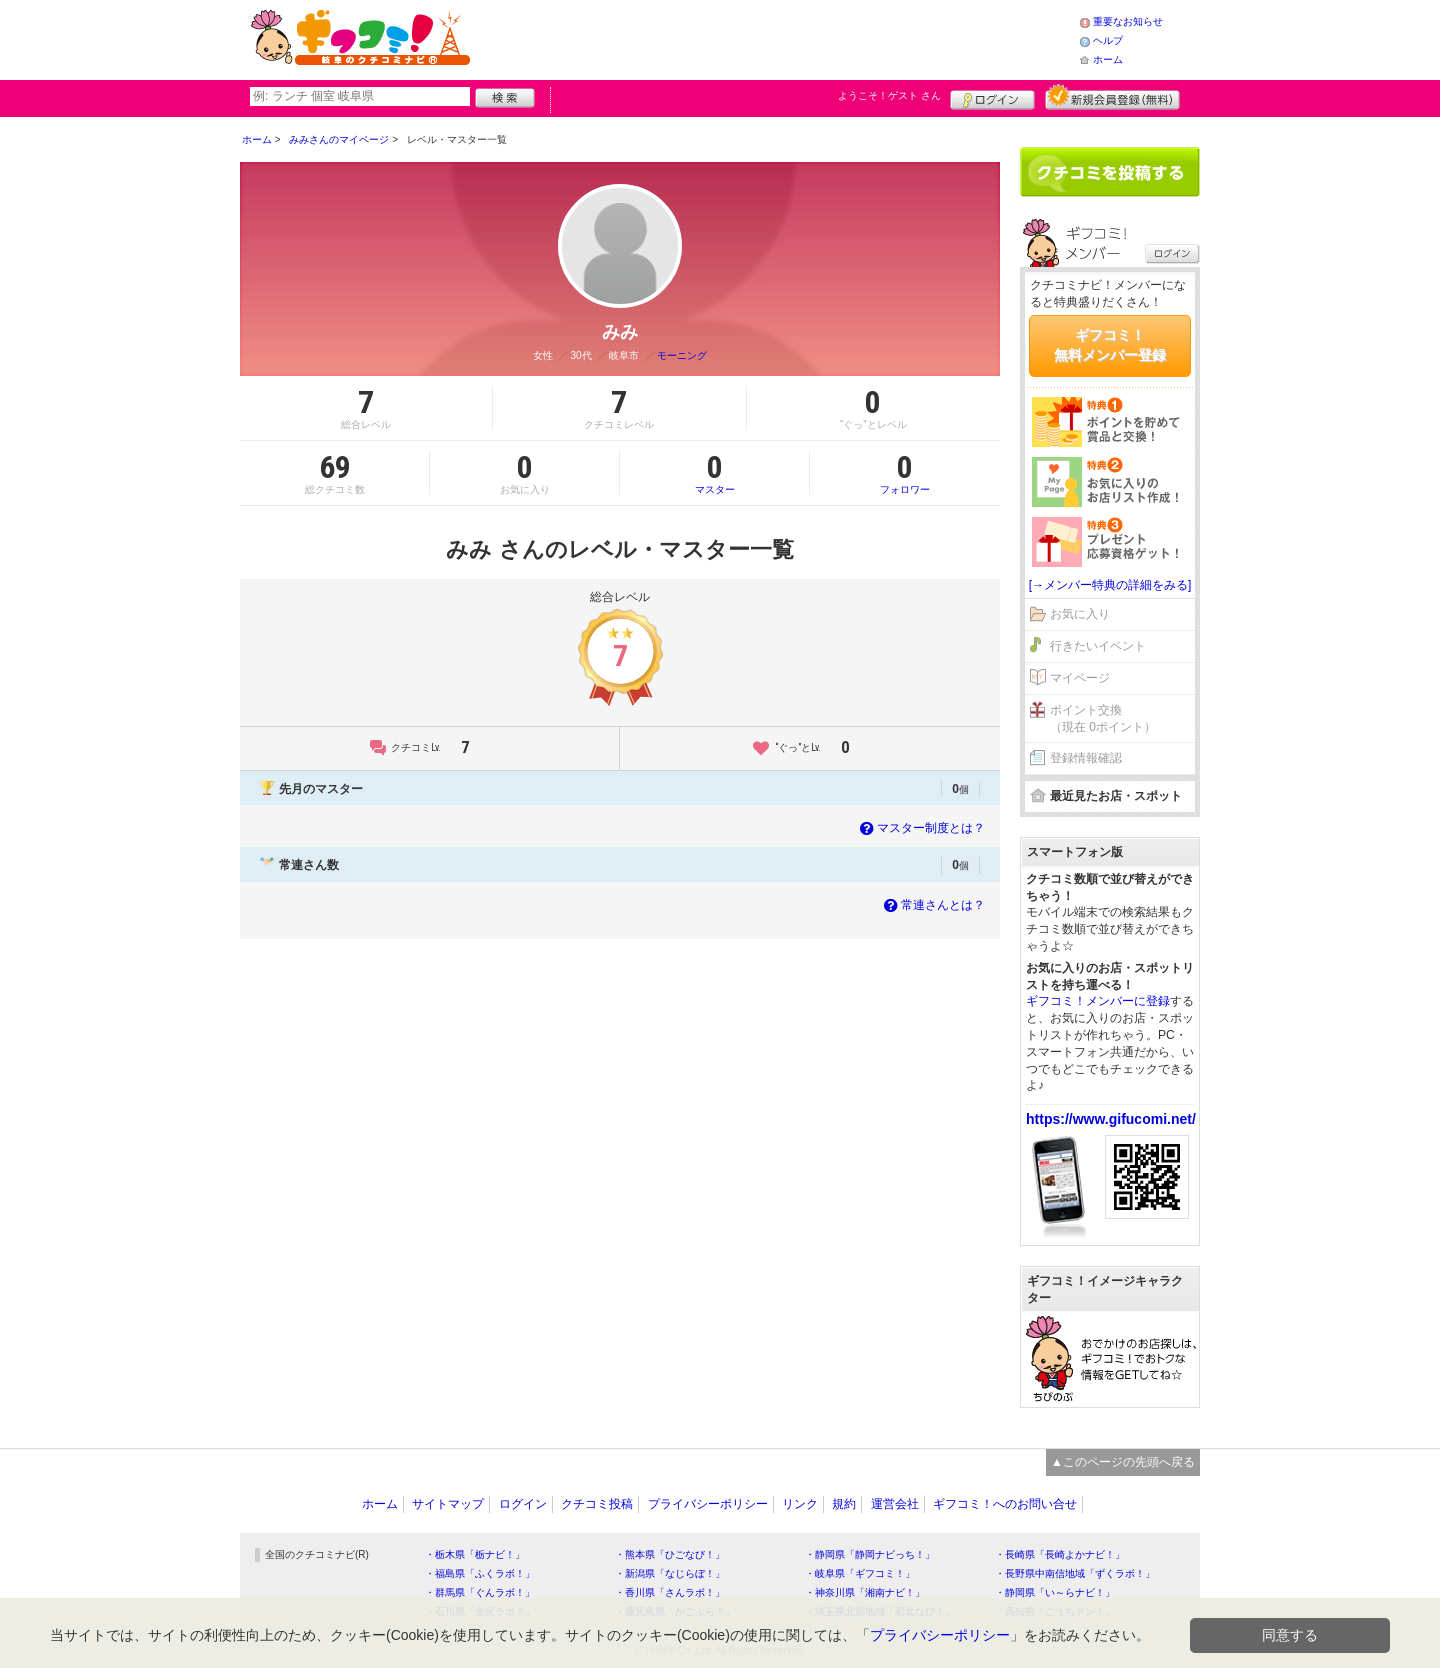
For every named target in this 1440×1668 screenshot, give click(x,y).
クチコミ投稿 (597, 1504)
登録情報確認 (1086, 758)
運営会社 (895, 1504)
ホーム (1108, 59)
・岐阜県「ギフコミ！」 (860, 1573)
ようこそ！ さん (889, 95)
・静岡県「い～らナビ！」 (1055, 1592)
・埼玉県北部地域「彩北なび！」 (880, 1611)
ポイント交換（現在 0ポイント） (1103, 718)
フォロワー (905, 473)
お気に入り (1080, 614)
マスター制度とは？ (920, 828)
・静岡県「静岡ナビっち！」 (870, 1554)
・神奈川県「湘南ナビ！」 (865, 1592)
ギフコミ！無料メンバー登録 (1110, 345)
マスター (714, 473)
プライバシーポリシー (708, 1504)
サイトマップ (448, 1504)
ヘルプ (1108, 40)
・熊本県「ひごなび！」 (670, 1554)
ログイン (992, 97)
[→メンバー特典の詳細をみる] (1110, 585)
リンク (800, 1504)
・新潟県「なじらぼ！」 (670, 1573)
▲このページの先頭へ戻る (1123, 1462)
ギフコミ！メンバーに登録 (1098, 1001)
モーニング (682, 355)
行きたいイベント (1098, 646)
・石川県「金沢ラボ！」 (480, 1611)
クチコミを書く (1110, 172)
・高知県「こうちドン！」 (1055, 1611)
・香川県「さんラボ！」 (670, 1592)
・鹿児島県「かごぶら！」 (675, 1611)
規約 (844, 1504)
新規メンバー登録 (1112, 97)
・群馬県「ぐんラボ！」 (480, 1592)
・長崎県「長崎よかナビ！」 (1060, 1554)
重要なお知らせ (1128, 21)
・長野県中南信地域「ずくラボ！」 (1075, 1573)
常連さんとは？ (932, 905)
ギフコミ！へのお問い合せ (1005, 1504)
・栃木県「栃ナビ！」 (475, 1554)
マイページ (1080, 678)
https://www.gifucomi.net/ (1111, 1119)
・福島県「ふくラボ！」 (480, 1573)
